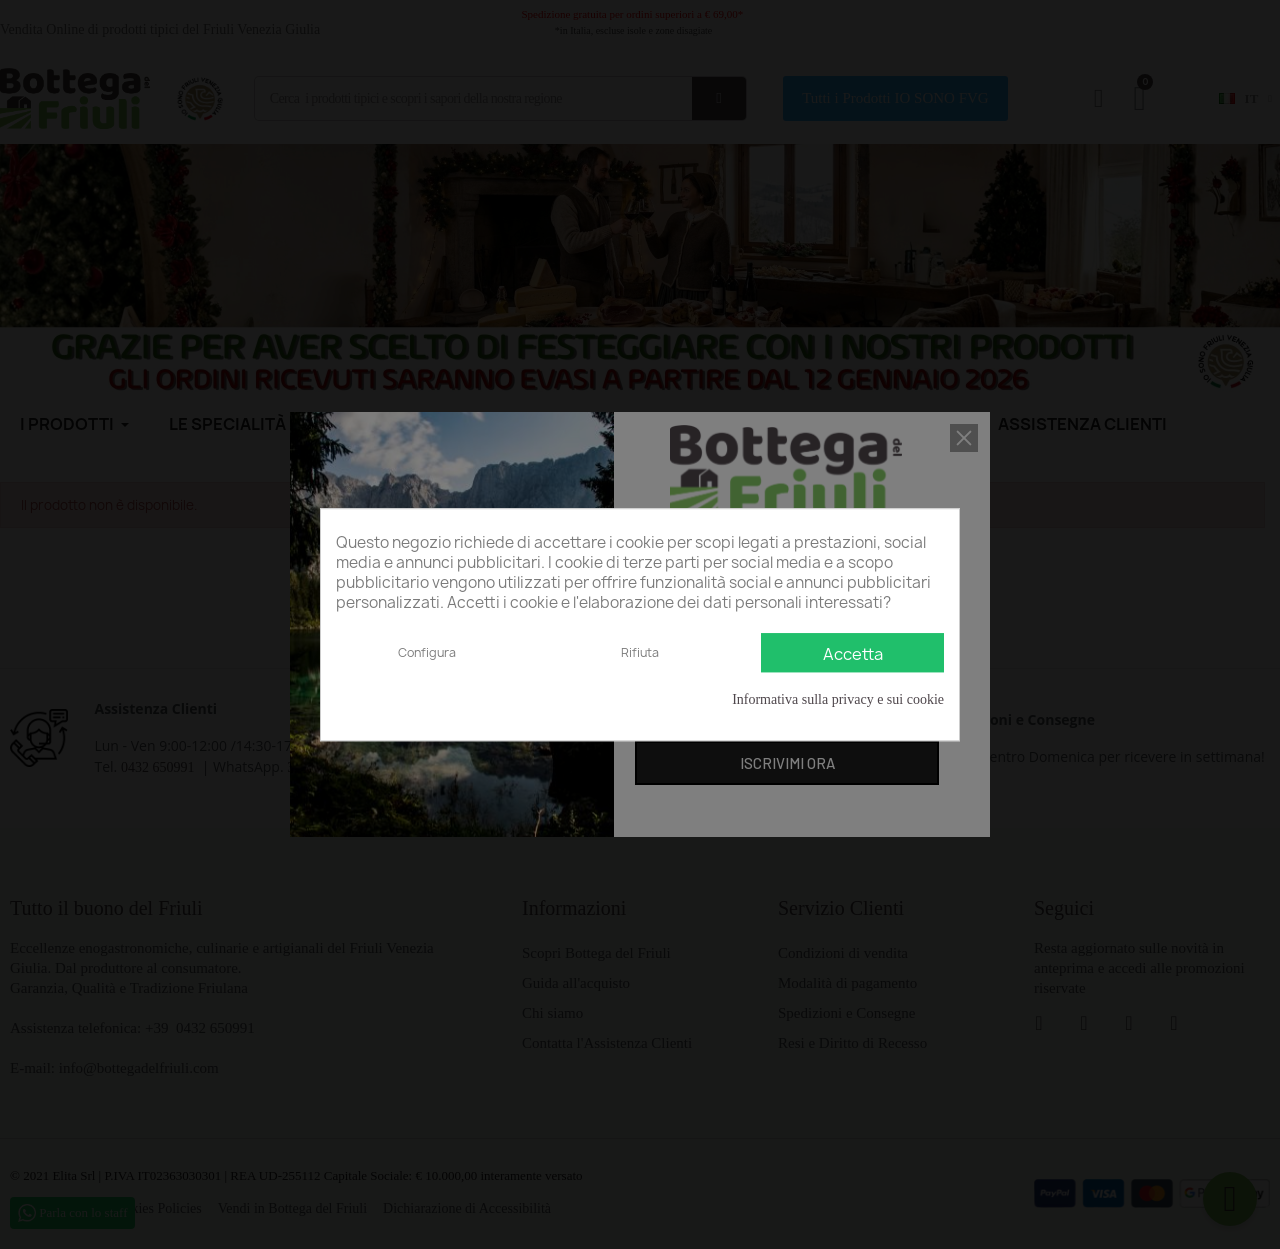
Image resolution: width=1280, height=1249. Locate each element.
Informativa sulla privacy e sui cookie (838, 699)
